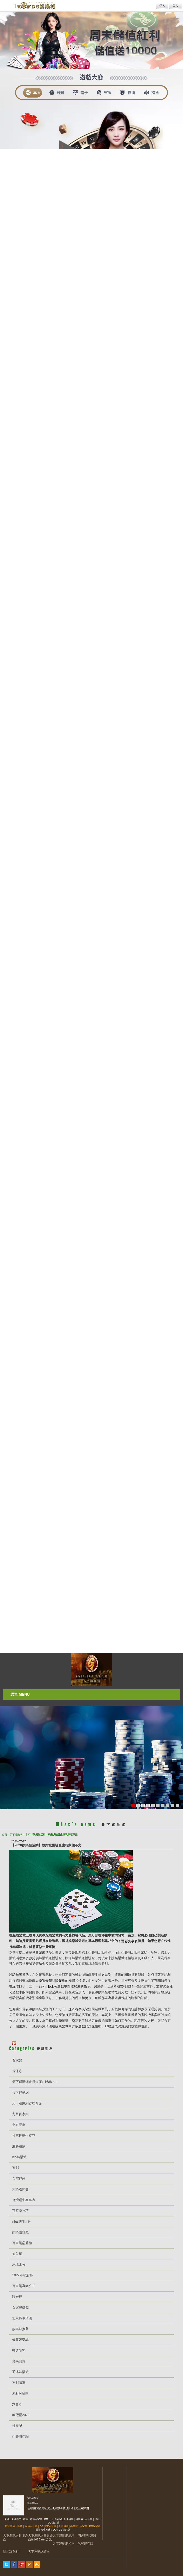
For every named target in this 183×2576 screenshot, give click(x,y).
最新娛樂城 (20, 2339)
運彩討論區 (20, 2393)
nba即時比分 (21, 2221)
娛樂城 (17, 2425)
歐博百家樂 (36, 2519)
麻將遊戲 (18, 2146)
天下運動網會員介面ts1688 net (34, 2082)
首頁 (4, 1834)
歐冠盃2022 (20, 2415)
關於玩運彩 (11, 2551)
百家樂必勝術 (22, 2243)
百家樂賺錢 (20, 2307)
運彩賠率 (18, 2382)
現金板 (17, 2296)
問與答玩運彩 (87, 2535)
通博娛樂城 (20, 2372)
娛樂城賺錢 (20, 2232)
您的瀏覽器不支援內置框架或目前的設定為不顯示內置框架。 (91, 74)
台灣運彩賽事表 (23, 2200)
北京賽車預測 (22, 2318)
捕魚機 (17, 2253)
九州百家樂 (20, 2114)
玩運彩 (17, 2071)
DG (46, 2519)
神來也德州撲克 (23, 2135)
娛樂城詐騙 (20, 2436)
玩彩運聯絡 (85, 2543)
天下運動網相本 (63, 2543)
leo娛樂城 (19, 2157)
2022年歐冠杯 (22, 2275)
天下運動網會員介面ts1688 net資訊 (40, 2537)
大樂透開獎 (20, 2189)
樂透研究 (18, 2350)
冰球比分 (18, 2264)
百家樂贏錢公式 (23, 2286)
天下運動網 (16, 1834)
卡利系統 (16, 2519)
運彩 (15, 2168)
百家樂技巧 (20, 2211)
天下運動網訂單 (39, 2551)
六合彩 (17, 2404)
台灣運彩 (18, 2178)
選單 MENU (20, 1694)
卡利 (6, 2519)
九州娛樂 (69, 2519)
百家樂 (17, 2060)
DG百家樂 (56, 2519)
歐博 (25, 2519)
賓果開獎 (18, 2361)
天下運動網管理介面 (27, 2103)
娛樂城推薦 (20, 2329)
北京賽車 (18, 2125)
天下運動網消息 (63, 2535)
